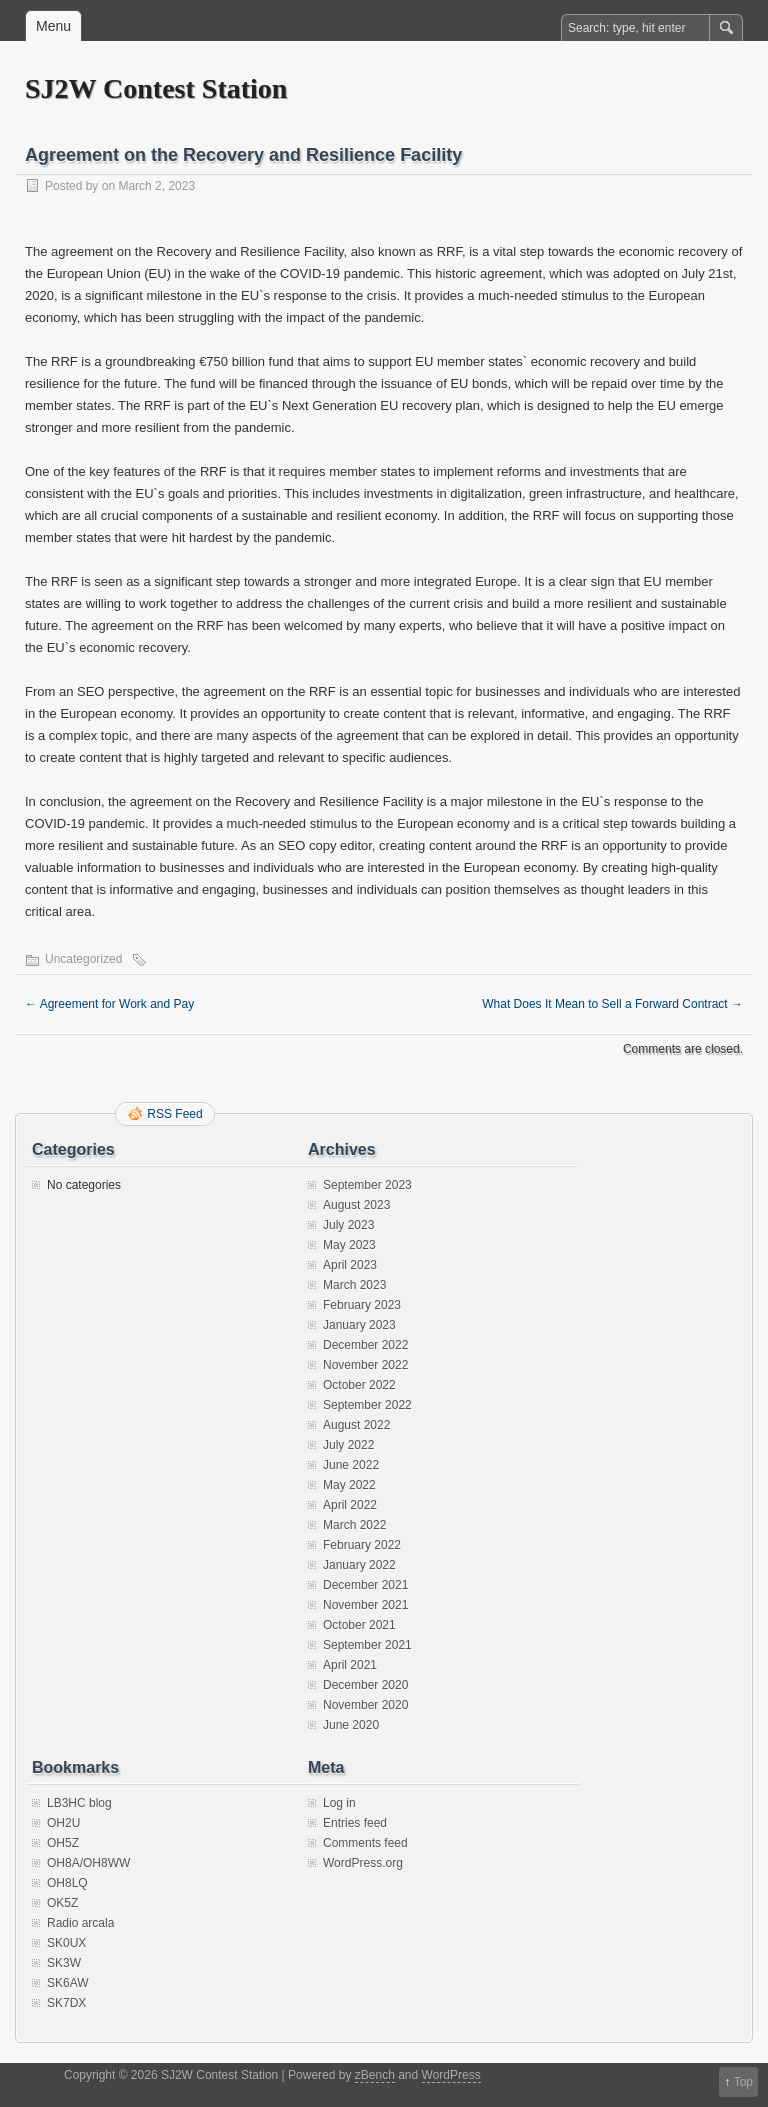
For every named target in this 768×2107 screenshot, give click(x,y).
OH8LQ (67, 1883)
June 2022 (351, 1465)
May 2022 (349, 1485)
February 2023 (362, 1305)
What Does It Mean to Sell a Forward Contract (612, 1004)
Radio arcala (80, 1923)
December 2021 (365, 1585)
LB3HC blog (79, 1803)
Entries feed (355, 1823)
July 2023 (348, 1225)
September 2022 (367, 1405)
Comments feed (365, 1843)
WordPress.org (363, 1863)
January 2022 (359, 1565)
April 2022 (350, 1505)
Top (743, 2082)
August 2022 (356, 1425)
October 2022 (359, 1385)
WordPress (451, 2075)
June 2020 (351, 1725)
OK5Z (62, 1903)
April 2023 (350, 1265)
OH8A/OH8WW (88, 1863)
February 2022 (362, 1545)
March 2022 (354, 1525)
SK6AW (68, 1983)
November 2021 (365, 1605)
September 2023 (367, 1185)
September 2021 (367, 1645)
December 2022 (365, 1345)
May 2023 (349, 1245)
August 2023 (356, 1205)
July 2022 (348, 1445)
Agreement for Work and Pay (109, 1004)
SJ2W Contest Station (156, 88)
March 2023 (354, 1285)
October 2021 (359, 1625)
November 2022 (365, 1365)
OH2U (63, 1823)
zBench (375, 2075)
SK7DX (66, 2003)
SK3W (64, 1963)
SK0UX (66, 1943)
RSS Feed (174, 1114)
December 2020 (365, 1685)
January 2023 (359, 1325)
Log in (339, 1803)
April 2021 (350, 1665)
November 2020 (365, 1705)
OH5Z (63, 1843)
